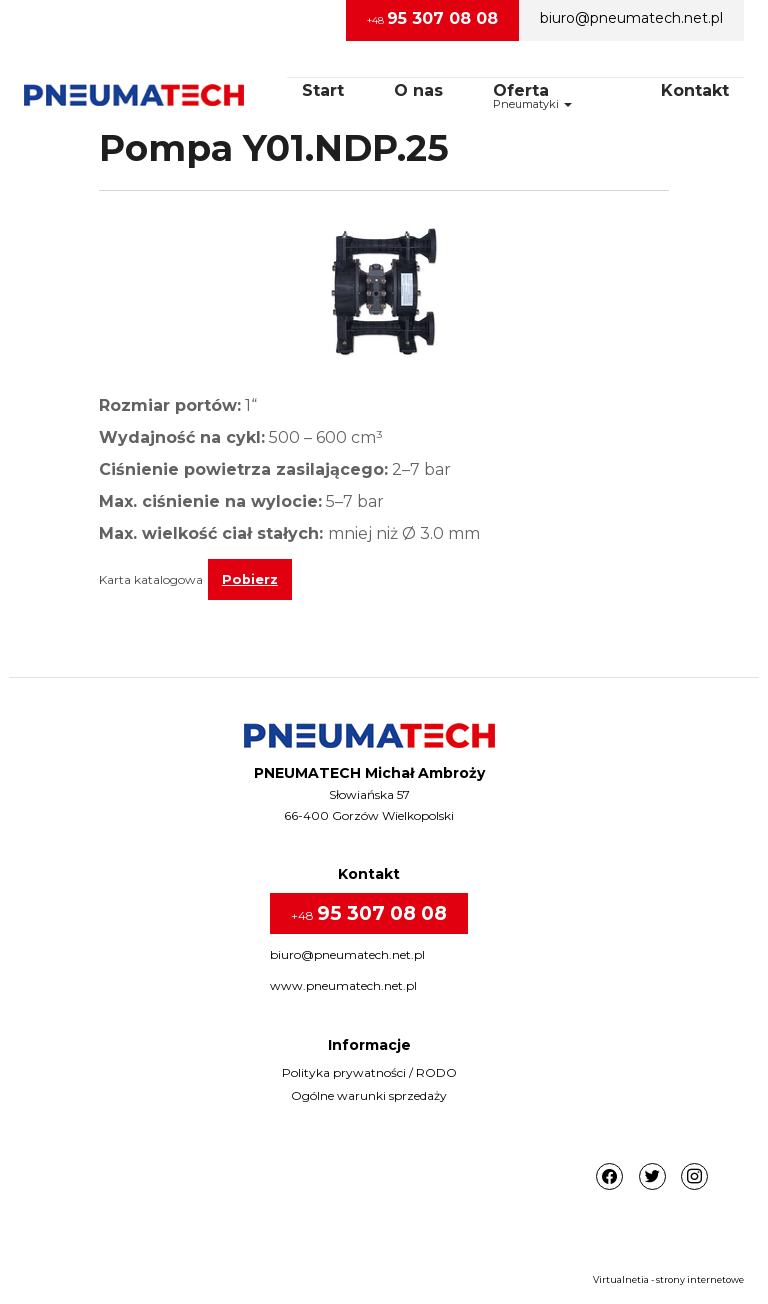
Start (323, 90)
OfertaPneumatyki (532, 96)
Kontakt (695, 90)
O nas (418, 90)
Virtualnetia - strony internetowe (668, 1279)
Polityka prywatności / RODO (369, 1072)
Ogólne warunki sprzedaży (369, 1095)
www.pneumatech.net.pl (343, 985)
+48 (432, 18)
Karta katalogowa (151, 579)
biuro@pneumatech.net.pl (631, 18)
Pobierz (250, 579)
